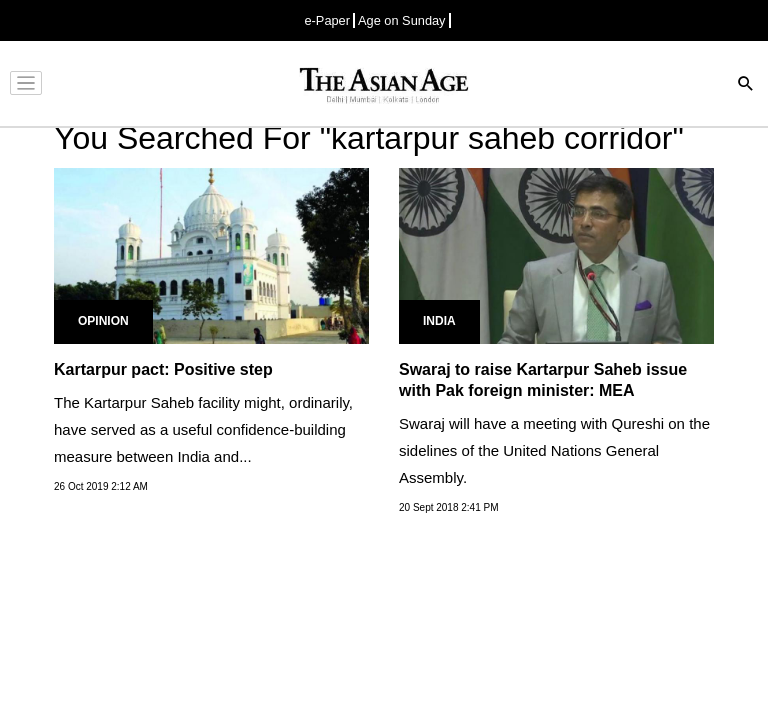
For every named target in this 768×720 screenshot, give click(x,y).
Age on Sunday (402, 20)
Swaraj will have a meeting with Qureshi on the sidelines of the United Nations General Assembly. (554, 450)
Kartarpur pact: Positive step (163, 369)
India (439, 321)
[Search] (746, 85)
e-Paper (327, 20)
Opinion (103, 321)
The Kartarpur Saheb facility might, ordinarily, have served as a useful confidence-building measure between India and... (203, 429)
